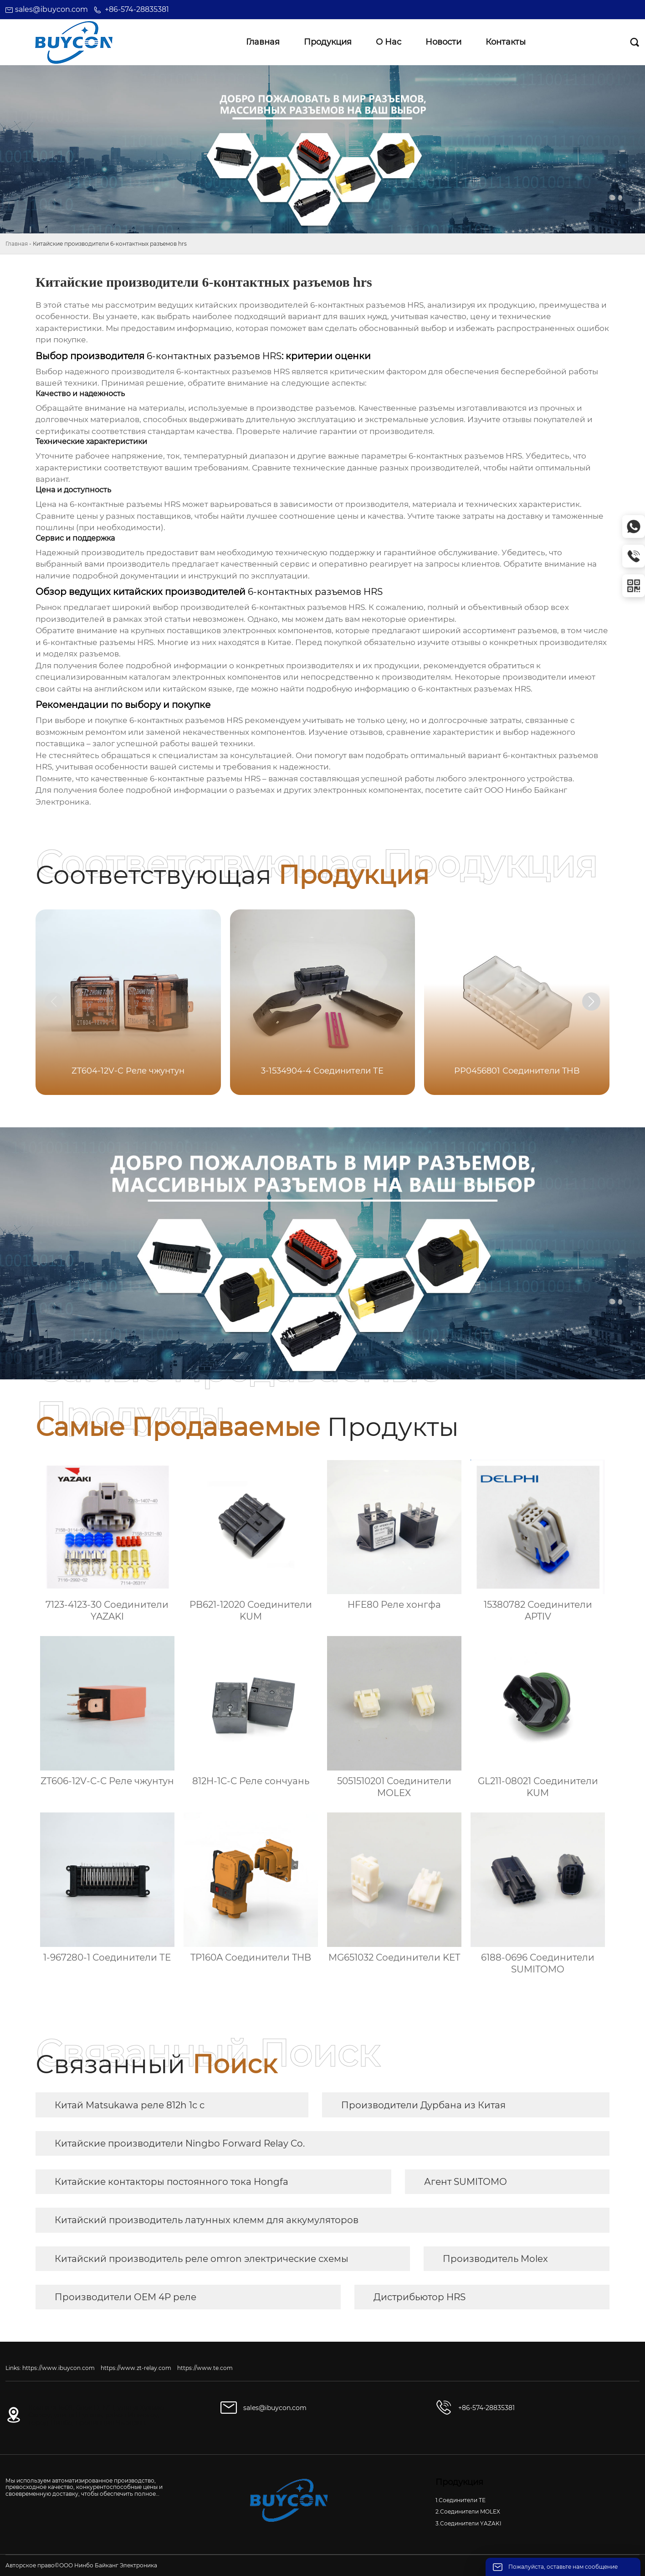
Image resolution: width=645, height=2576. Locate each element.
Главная (16, 243)
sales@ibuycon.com (51, 9)
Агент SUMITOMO (465, 2181)
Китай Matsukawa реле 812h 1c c (130, 2105)
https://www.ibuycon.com (58, 2367)
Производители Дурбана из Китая (423, 2105)
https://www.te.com (205, 2367)
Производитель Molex (495, 2258)
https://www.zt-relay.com (136, 2367)
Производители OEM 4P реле (125, 2297)
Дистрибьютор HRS (420, 2297)
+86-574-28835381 (137, 9)
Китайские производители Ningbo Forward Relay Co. (180, 2143)
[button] (591, 1001)
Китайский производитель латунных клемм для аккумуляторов (206, 2220)
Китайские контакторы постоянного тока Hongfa (171, 2181)
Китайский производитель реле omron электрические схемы (201, 2258)
